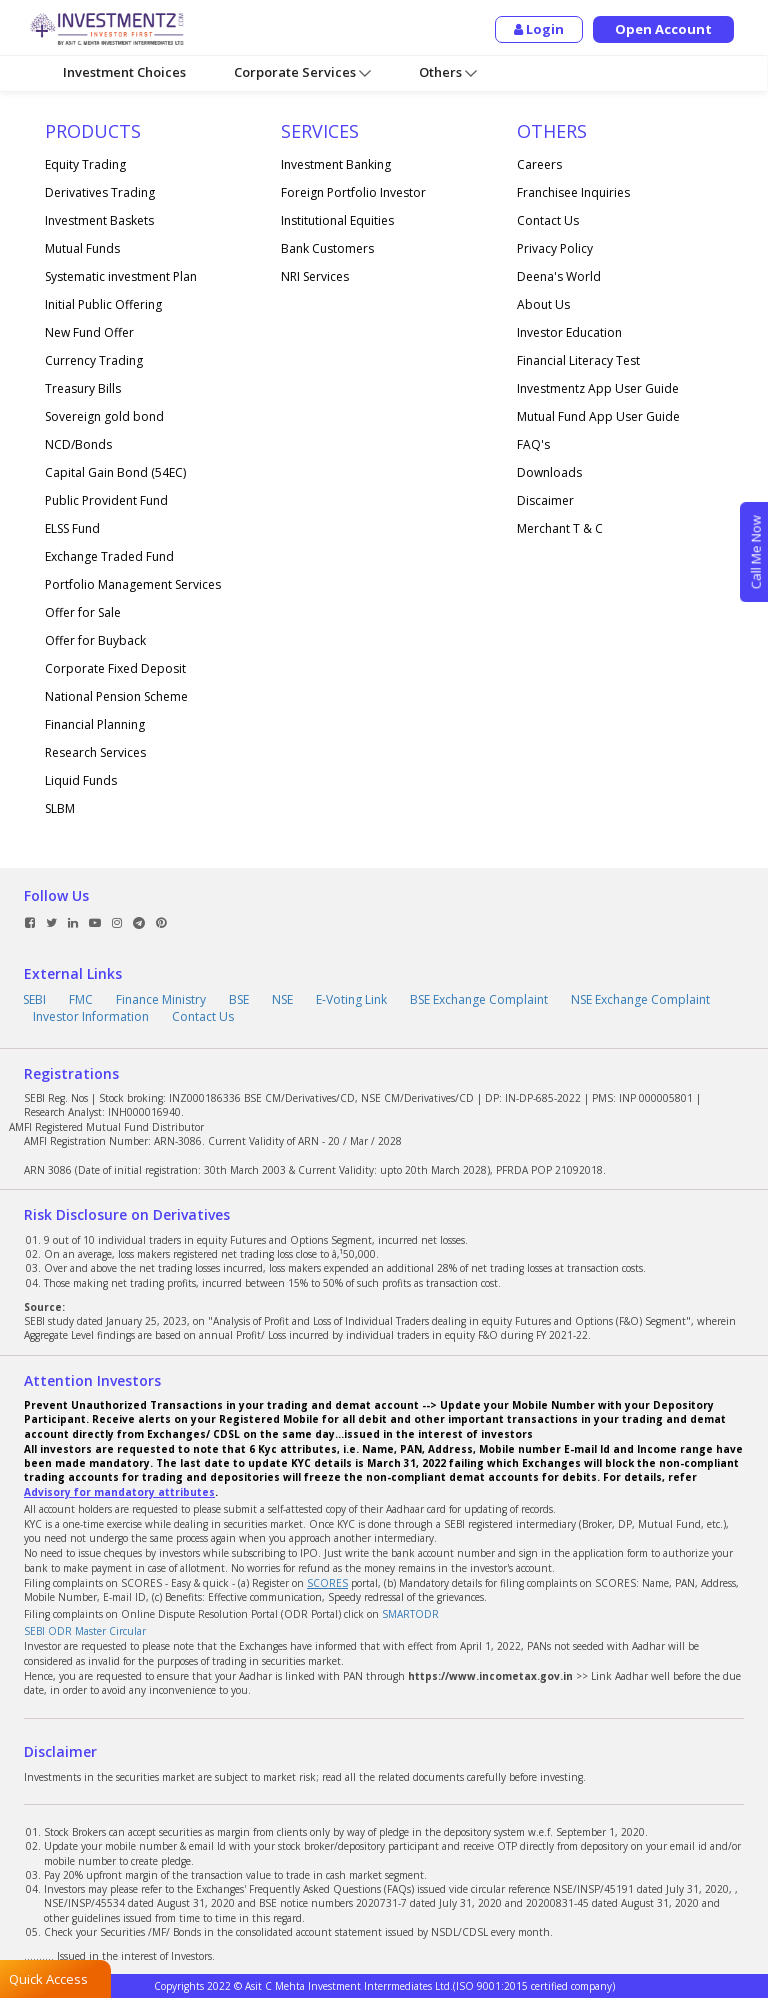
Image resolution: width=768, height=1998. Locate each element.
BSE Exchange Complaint (479, 999)
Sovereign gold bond (104, 416)
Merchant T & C (560, 528)
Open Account (664, 29)
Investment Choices (124, 72)
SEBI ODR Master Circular (85, 1631)
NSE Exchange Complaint (640, 999)
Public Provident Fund (106, 500)
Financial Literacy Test (578, 360)
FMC (81, 999)
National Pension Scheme (116, 696)
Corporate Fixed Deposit (115, 668)
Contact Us (548, 220)
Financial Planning (95, 724)
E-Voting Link (351, 999)
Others (448, 72)
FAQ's (533, 444)
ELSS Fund (72, 528)
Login (540, 29)
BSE (239, 999)
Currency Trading (94, 360)
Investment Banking (336, 164)
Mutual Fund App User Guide (598, 416)
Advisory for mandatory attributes (119, 1492)
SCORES (327, 1583)
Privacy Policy (555, 248)
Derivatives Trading (100, 192)
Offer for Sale (83, 612)
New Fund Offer (89, 332)
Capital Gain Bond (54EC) (115, 472)
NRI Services (315, 276)
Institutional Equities (337, 220)
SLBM (60, 808)
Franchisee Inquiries (573, 192)
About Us (543, 304)
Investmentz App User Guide (598, 388)
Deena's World (559, 276)
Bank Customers (327, 248)
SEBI (34, 999)
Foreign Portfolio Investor (353, 192)
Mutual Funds (82, 248)
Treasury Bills (83, 388)
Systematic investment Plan (121, 276)
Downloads (549, 472)
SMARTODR (410, 1614)
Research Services (95, 752)
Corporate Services (302, 72)
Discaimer (545, 500)
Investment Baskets (99, 220)
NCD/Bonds (78, 444)
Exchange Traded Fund (109, 556)
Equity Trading (85, 164)
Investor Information (91, 1016)
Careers (539, 164)
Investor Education (569, 332)
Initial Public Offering (103, 304)
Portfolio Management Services (133, 584)
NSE (282, 999)
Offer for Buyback (95, 640)
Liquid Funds (81, 780)
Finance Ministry (161, 999)
